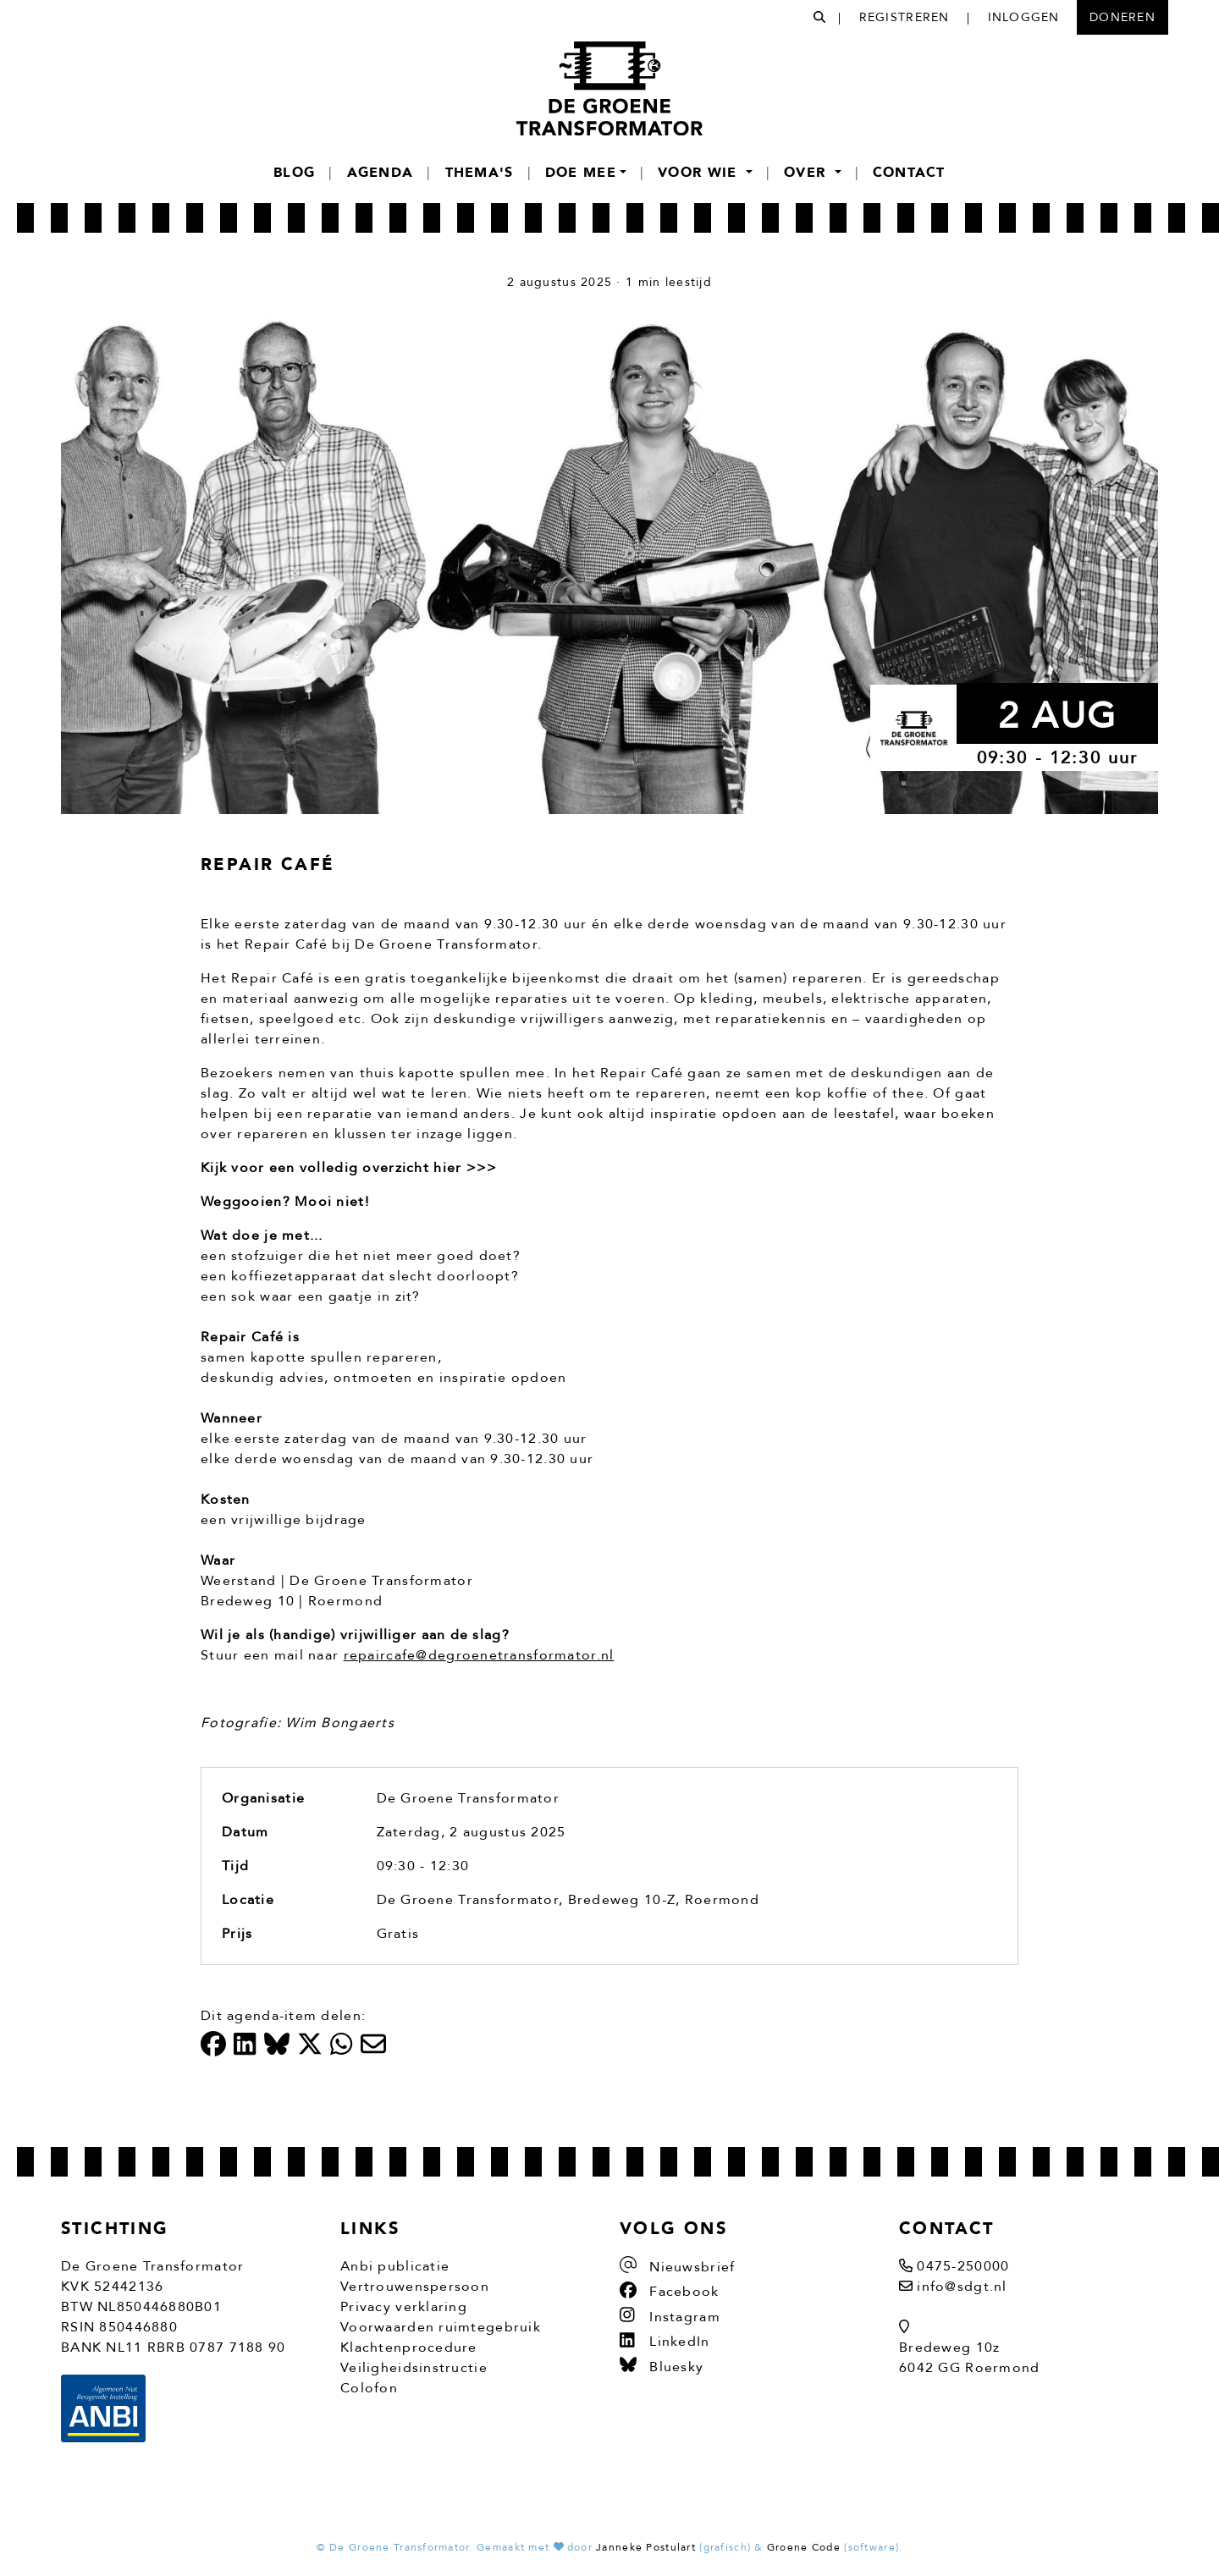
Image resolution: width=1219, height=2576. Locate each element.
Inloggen (1024, 17)
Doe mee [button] (580, 172)
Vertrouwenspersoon (414, 2286)
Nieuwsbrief (677, 2267)
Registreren (904, 17)
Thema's (479, 172)
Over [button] (807, 172)
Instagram (670, 2317)
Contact (909, 172)
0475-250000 (963, 2266)
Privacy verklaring (403, 2307)
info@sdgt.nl (962, 2286)
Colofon (369, 2388)
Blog (294, 172)
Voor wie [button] (700, 172)
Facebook (670, 2291)
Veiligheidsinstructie (414, 2368)
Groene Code (804, 2547)
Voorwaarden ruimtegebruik (440, 2327)
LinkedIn (665, 2341)
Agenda (380, 172)
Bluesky (661, 2367)
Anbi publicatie (395, 2266)
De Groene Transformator (468, 1798)
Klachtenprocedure (408, 2347)
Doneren (1122, 17)
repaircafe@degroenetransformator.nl (479, 1655)
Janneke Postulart (646, 2547)
